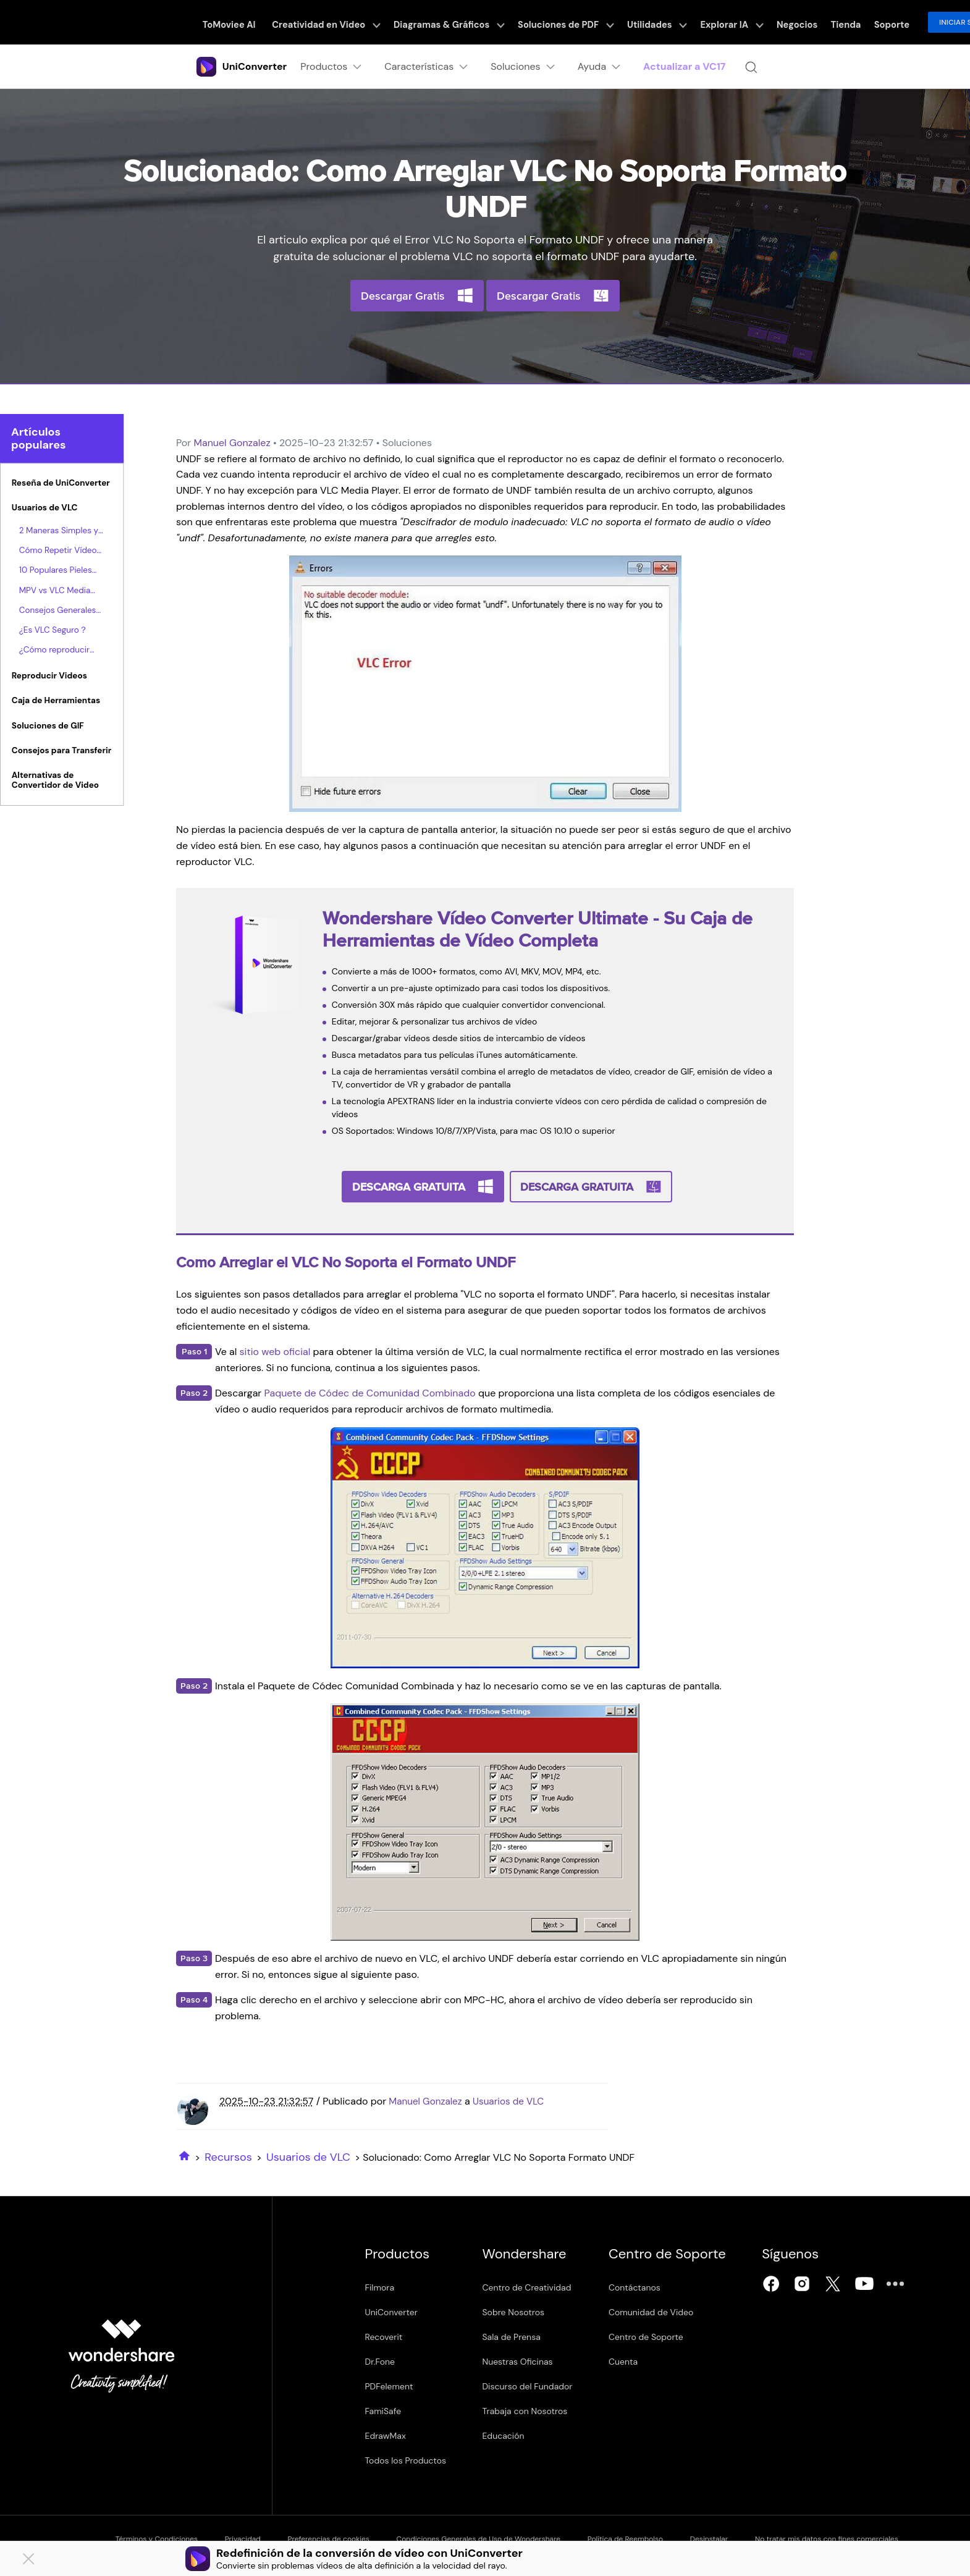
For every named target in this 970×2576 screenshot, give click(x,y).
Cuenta (634, 2359)
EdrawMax (385, 2433)
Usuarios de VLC (513, 2099)
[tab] (62, 485)
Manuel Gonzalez (231, 442)
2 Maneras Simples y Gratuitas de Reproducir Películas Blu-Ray (58, 531)
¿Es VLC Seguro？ (53, 630)
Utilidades (644, 22)
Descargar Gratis (403, 295)
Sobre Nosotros (518, 2310)
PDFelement (389, 2384)
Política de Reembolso (644, 2536)
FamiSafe (383, 2409)
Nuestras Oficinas (522, 2359)
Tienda (817, 22)
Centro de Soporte (657, 2335)
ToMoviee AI (242, 22)
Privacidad (246, 2536)
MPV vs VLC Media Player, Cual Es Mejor (58, 591)
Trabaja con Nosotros (530, 2409)
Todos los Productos (405, 2458)
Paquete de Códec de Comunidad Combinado (370, 1391)
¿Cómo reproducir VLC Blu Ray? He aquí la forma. (59, 650)
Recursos (228, 2155)
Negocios (773, 22)
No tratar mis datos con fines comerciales (856, 2536)
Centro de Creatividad (531, 2285)
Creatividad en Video (334, 22)
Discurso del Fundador (532, 2384)
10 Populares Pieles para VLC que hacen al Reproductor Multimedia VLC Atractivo (58, 571)
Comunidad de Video (662, 2310)
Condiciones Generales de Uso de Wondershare (493, 2536)
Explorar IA (713, 22)
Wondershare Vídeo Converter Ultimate (485, 917)
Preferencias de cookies (337, 2536)
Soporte (858, 22)
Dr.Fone (380, 2359)
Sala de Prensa (516, 2335)
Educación (508, 2433)
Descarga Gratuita (409, 1186)
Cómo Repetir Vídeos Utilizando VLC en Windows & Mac (60, 551)
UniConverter (391, 2310)
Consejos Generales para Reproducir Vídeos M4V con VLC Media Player (59, 610)
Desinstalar (734, 2536)
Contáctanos (646, 2285)
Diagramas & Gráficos (449, 22)
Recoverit (384, 2335)
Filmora (380, 2285)
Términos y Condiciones (155, 2536)
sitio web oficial (275, 1349)
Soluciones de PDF (559, 22)
